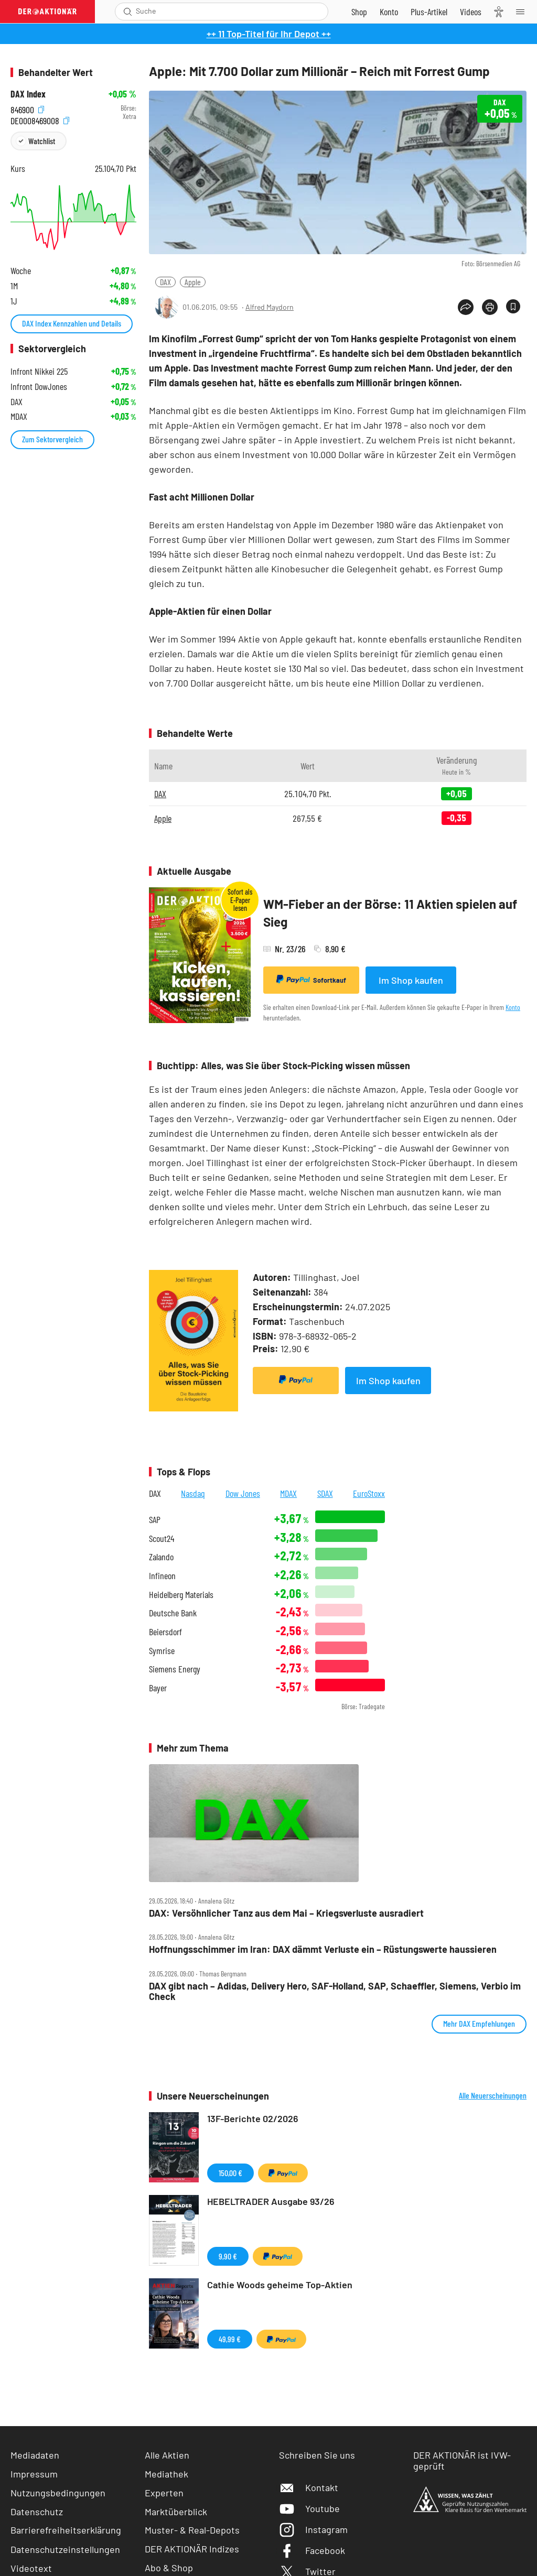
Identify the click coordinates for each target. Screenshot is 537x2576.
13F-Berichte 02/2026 (252, 2118)
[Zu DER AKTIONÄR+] (429, 11)
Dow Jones (242, 1493)
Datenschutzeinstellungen (65, 2549)
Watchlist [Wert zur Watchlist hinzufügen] (41, 141)
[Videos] (471, 11)
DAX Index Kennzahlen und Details (71, 323)
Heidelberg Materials (181, 1594)
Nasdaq (193, 1493)
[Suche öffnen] (128, 11)
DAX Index (28, 94)
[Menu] (523, 11)
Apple (193, 282)
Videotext (31, 2568)
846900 (27, 108)
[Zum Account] (388, 11)
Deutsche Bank (173, 1612)
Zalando (161, 1556)
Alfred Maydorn (269, 306)
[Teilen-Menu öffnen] (466, 307)
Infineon (162, 1575)
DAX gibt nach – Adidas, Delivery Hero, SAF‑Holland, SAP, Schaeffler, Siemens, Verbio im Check (335, 1991)
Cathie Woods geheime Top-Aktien (279, 2284)
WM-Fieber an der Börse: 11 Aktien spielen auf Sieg (390, 912)
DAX (165, 282)
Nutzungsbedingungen (57, 2492)
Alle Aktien (167, 2455)
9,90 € (228, 2256)
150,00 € (230, 2173)
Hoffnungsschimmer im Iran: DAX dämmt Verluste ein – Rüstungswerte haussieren (323, 1949)
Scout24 (161, 1538)
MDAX (288, 1493)
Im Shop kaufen (411, 980)
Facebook (312, 2550)
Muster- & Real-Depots (192, 2530)
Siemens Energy (174, 1669)
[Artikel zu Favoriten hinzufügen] (513, 306)
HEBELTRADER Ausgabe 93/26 (271, 2201)
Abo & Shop (169, 2567)
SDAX (325, 1493)
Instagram (313, 2529)
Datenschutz (36, 2511)
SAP (154, 1519)
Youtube (309, 2508)
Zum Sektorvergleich (52, 439)
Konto (513, 1007)
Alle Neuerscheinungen (493, 2095)
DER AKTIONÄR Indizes (192, 2549)
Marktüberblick (176, 2511)
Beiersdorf (165, 1631)
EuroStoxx (369, 1493)
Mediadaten (34, 2455)
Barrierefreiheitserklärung (65, 2530)
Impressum (34, 2474)
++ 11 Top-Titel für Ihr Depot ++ (269, 33)
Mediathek (166, 2474)
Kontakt (308, 2487)
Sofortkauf (311, 979)
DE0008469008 (39, 119)
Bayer (158, 1687)
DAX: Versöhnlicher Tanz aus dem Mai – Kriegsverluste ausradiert (286, 1913)
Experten (164, 2492)
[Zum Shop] (359, 11)
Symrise (162, 1650)
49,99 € (230, 2339)
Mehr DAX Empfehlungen (479, 2023)
